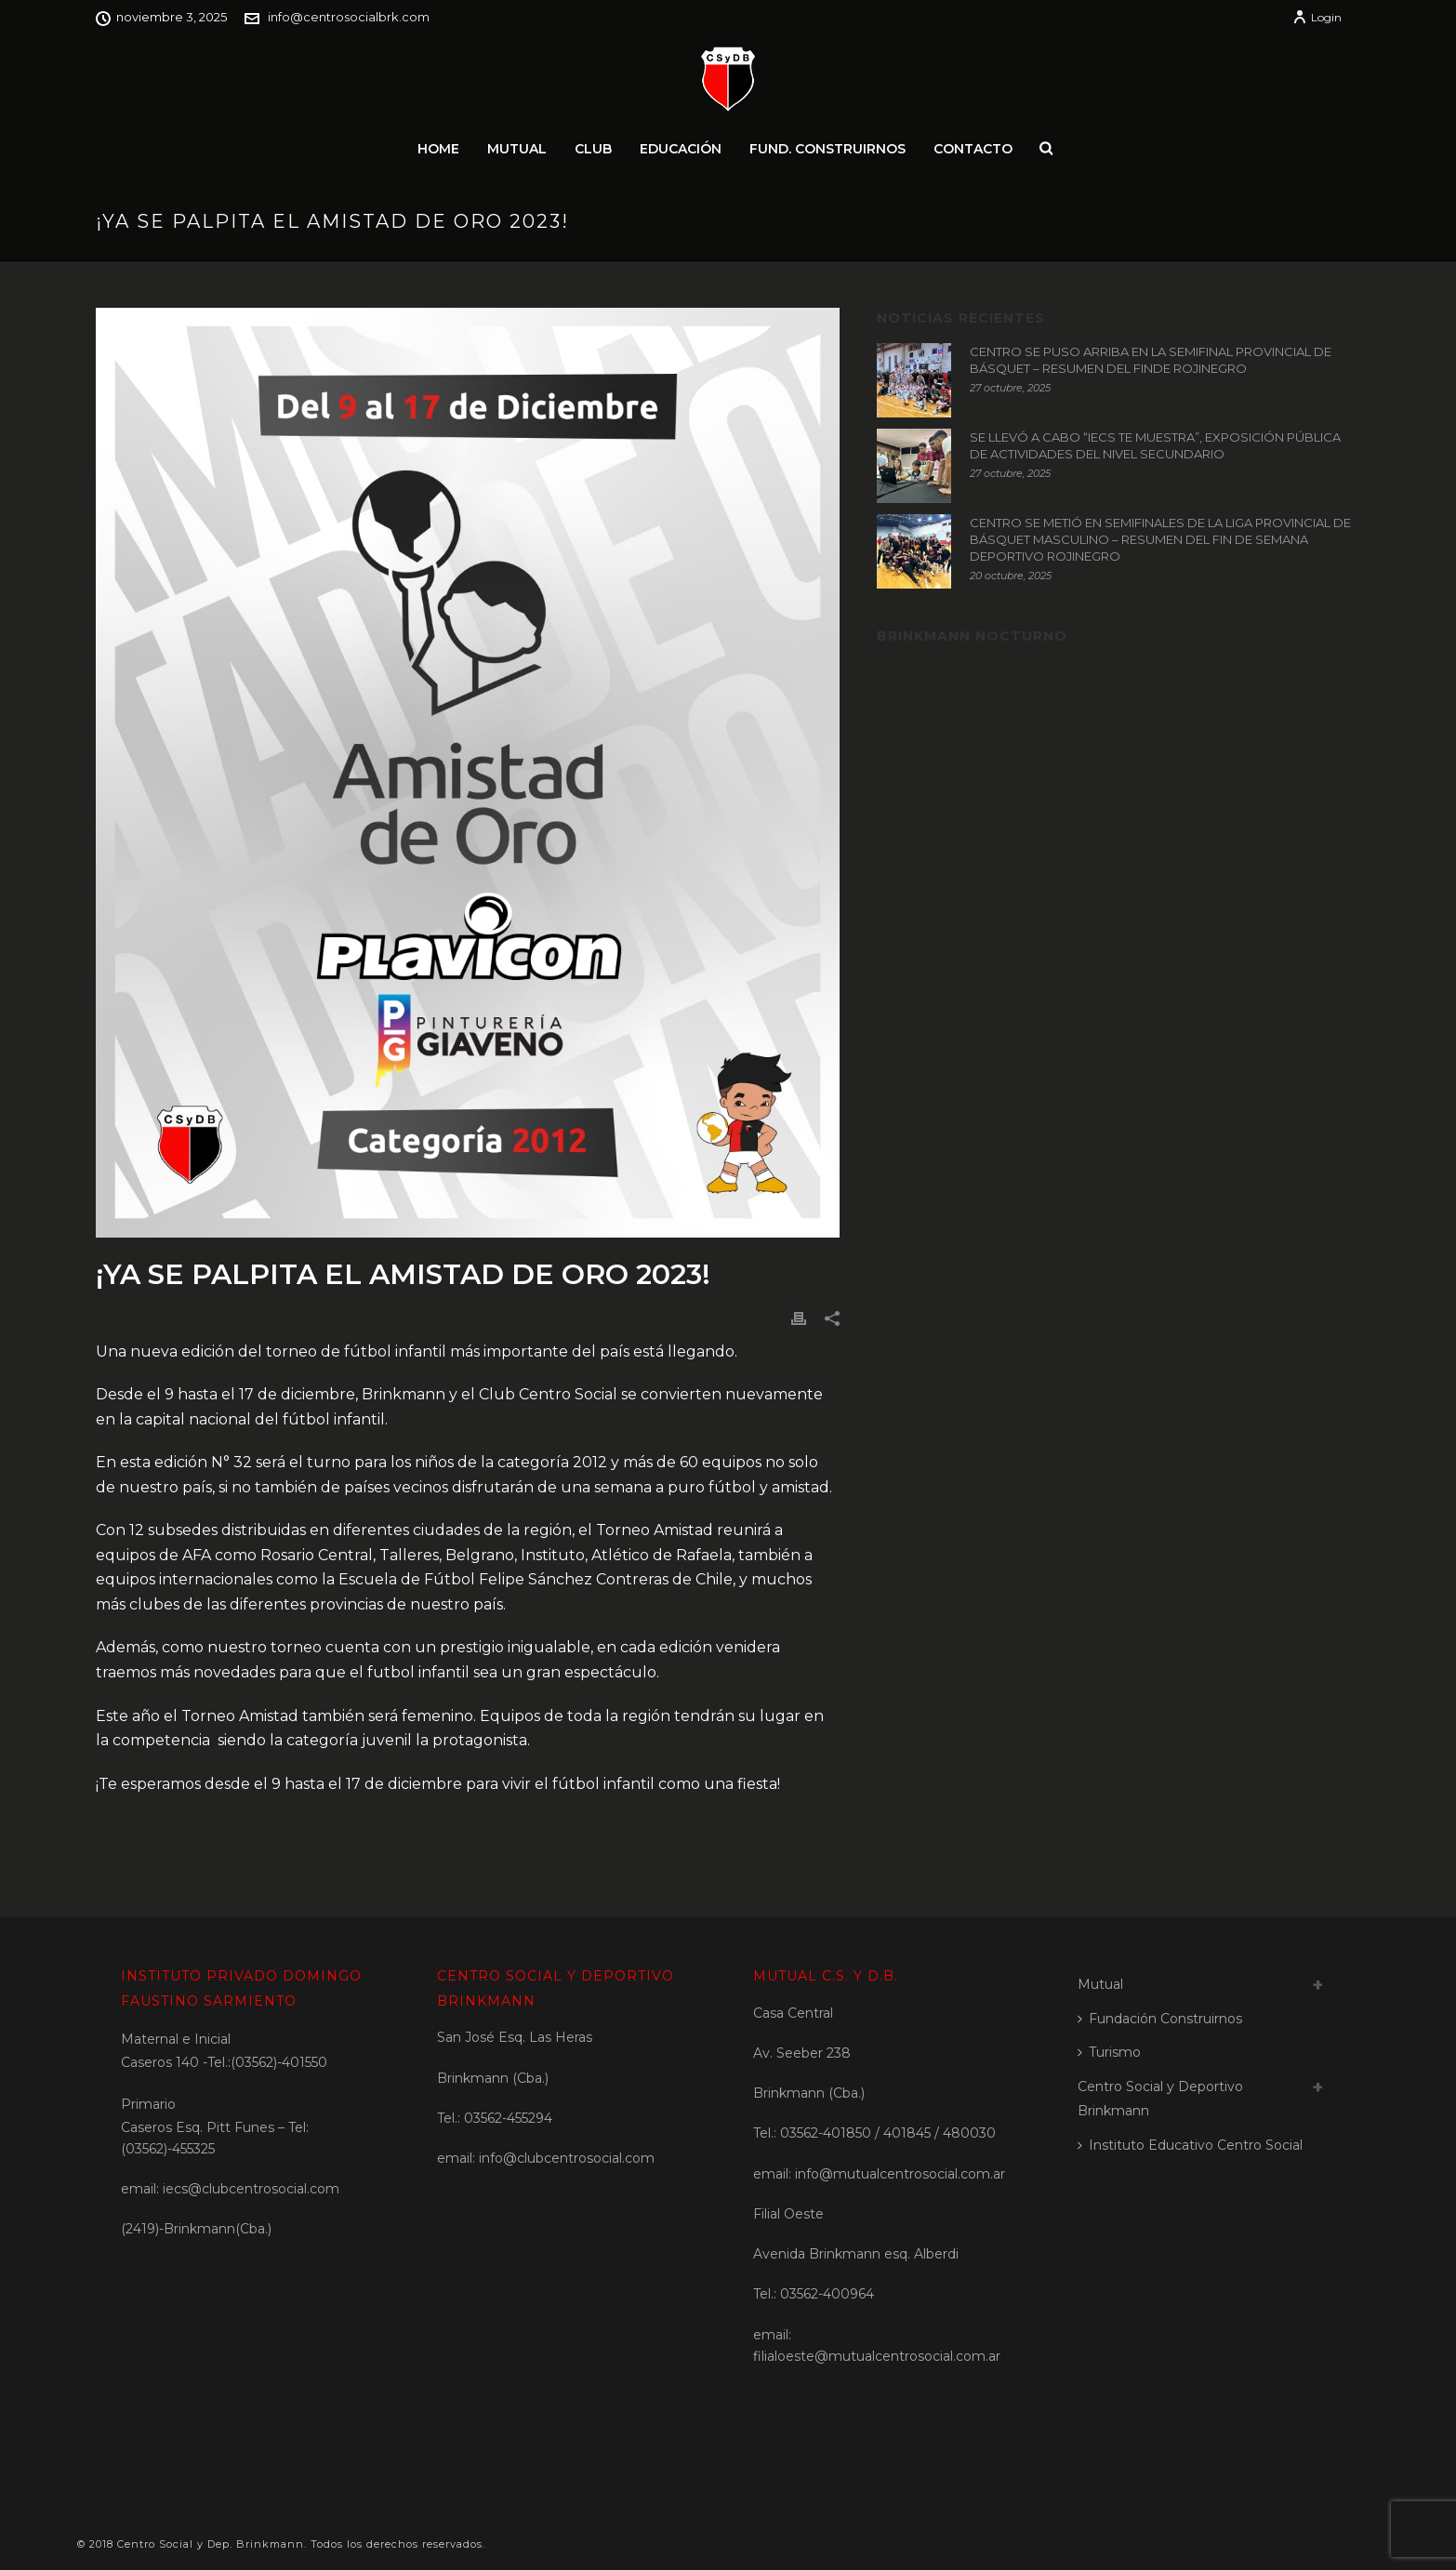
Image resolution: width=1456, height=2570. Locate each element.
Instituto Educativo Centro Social (1190, 2145)
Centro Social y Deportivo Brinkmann (1160, 2099)
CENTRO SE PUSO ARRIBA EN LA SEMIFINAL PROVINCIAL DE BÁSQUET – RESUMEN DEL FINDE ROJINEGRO (1150, 360)
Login (1317, 17)
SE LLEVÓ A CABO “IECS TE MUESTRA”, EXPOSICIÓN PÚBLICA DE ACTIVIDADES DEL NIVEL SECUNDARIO (1155, 445)
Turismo (1109, 2052)
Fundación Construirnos (1160, 2018)
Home (438, 148)
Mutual (517, 148)
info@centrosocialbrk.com (349, 16)
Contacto (973, 148)
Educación (680, 148)
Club (593, 148)
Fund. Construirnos (827, 148)
